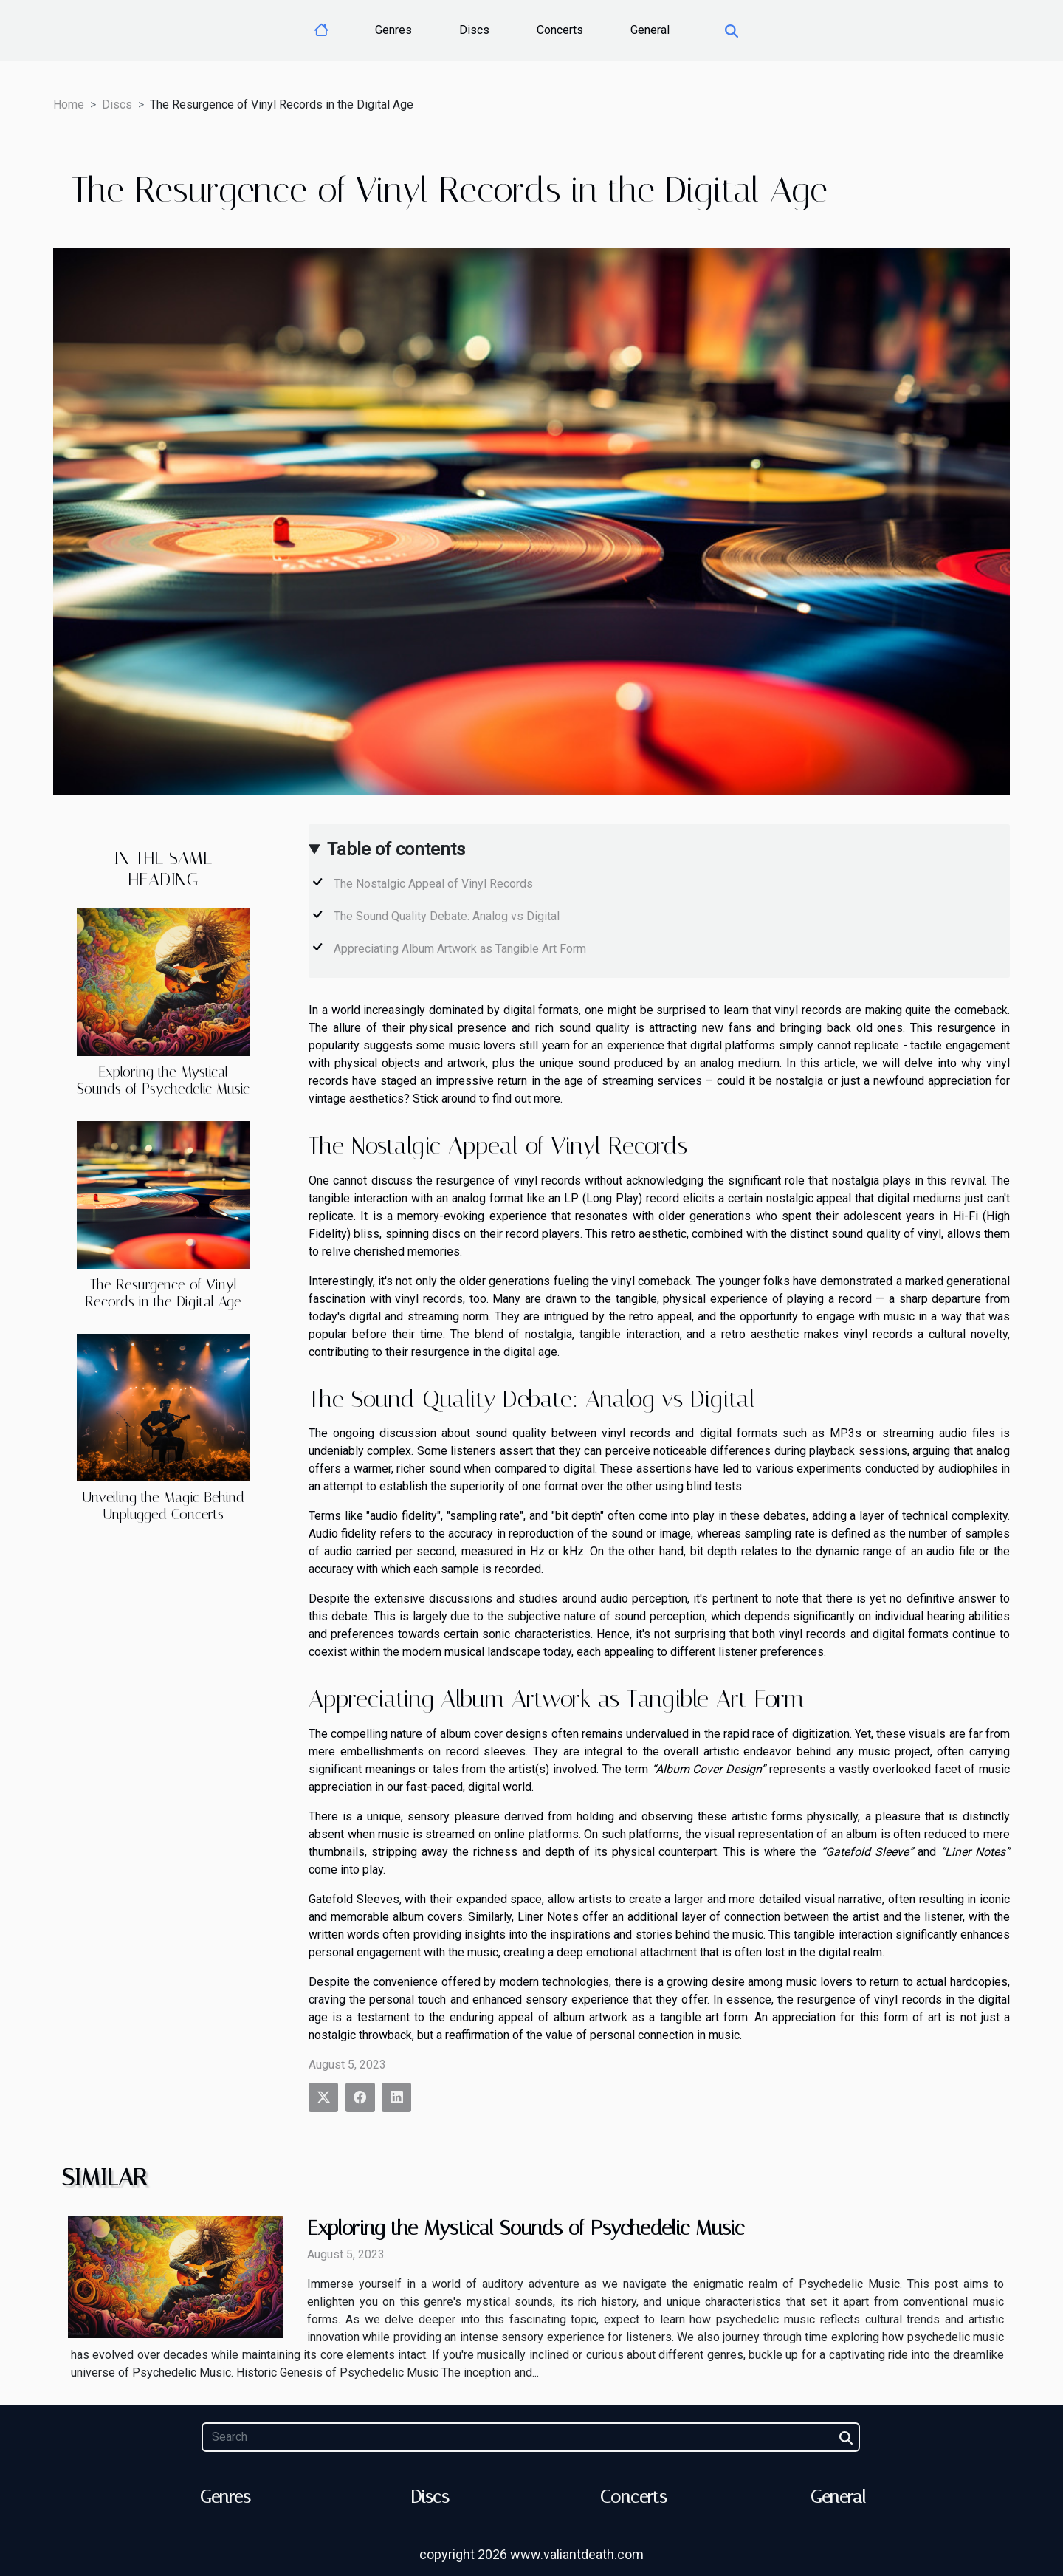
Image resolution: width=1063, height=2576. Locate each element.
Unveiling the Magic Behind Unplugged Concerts (163, 1506)
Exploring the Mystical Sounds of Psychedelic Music (163, 1080)
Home (68, 104)
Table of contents (396, 849)
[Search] (530, 2437)
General (650, 30)
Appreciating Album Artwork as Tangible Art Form (460, 949)
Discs (474, 30)
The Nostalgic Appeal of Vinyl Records (433, 884)
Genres (393, 30)
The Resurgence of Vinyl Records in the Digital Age (163, 1293)
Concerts (560, 30)
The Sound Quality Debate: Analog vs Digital (447, 916)
